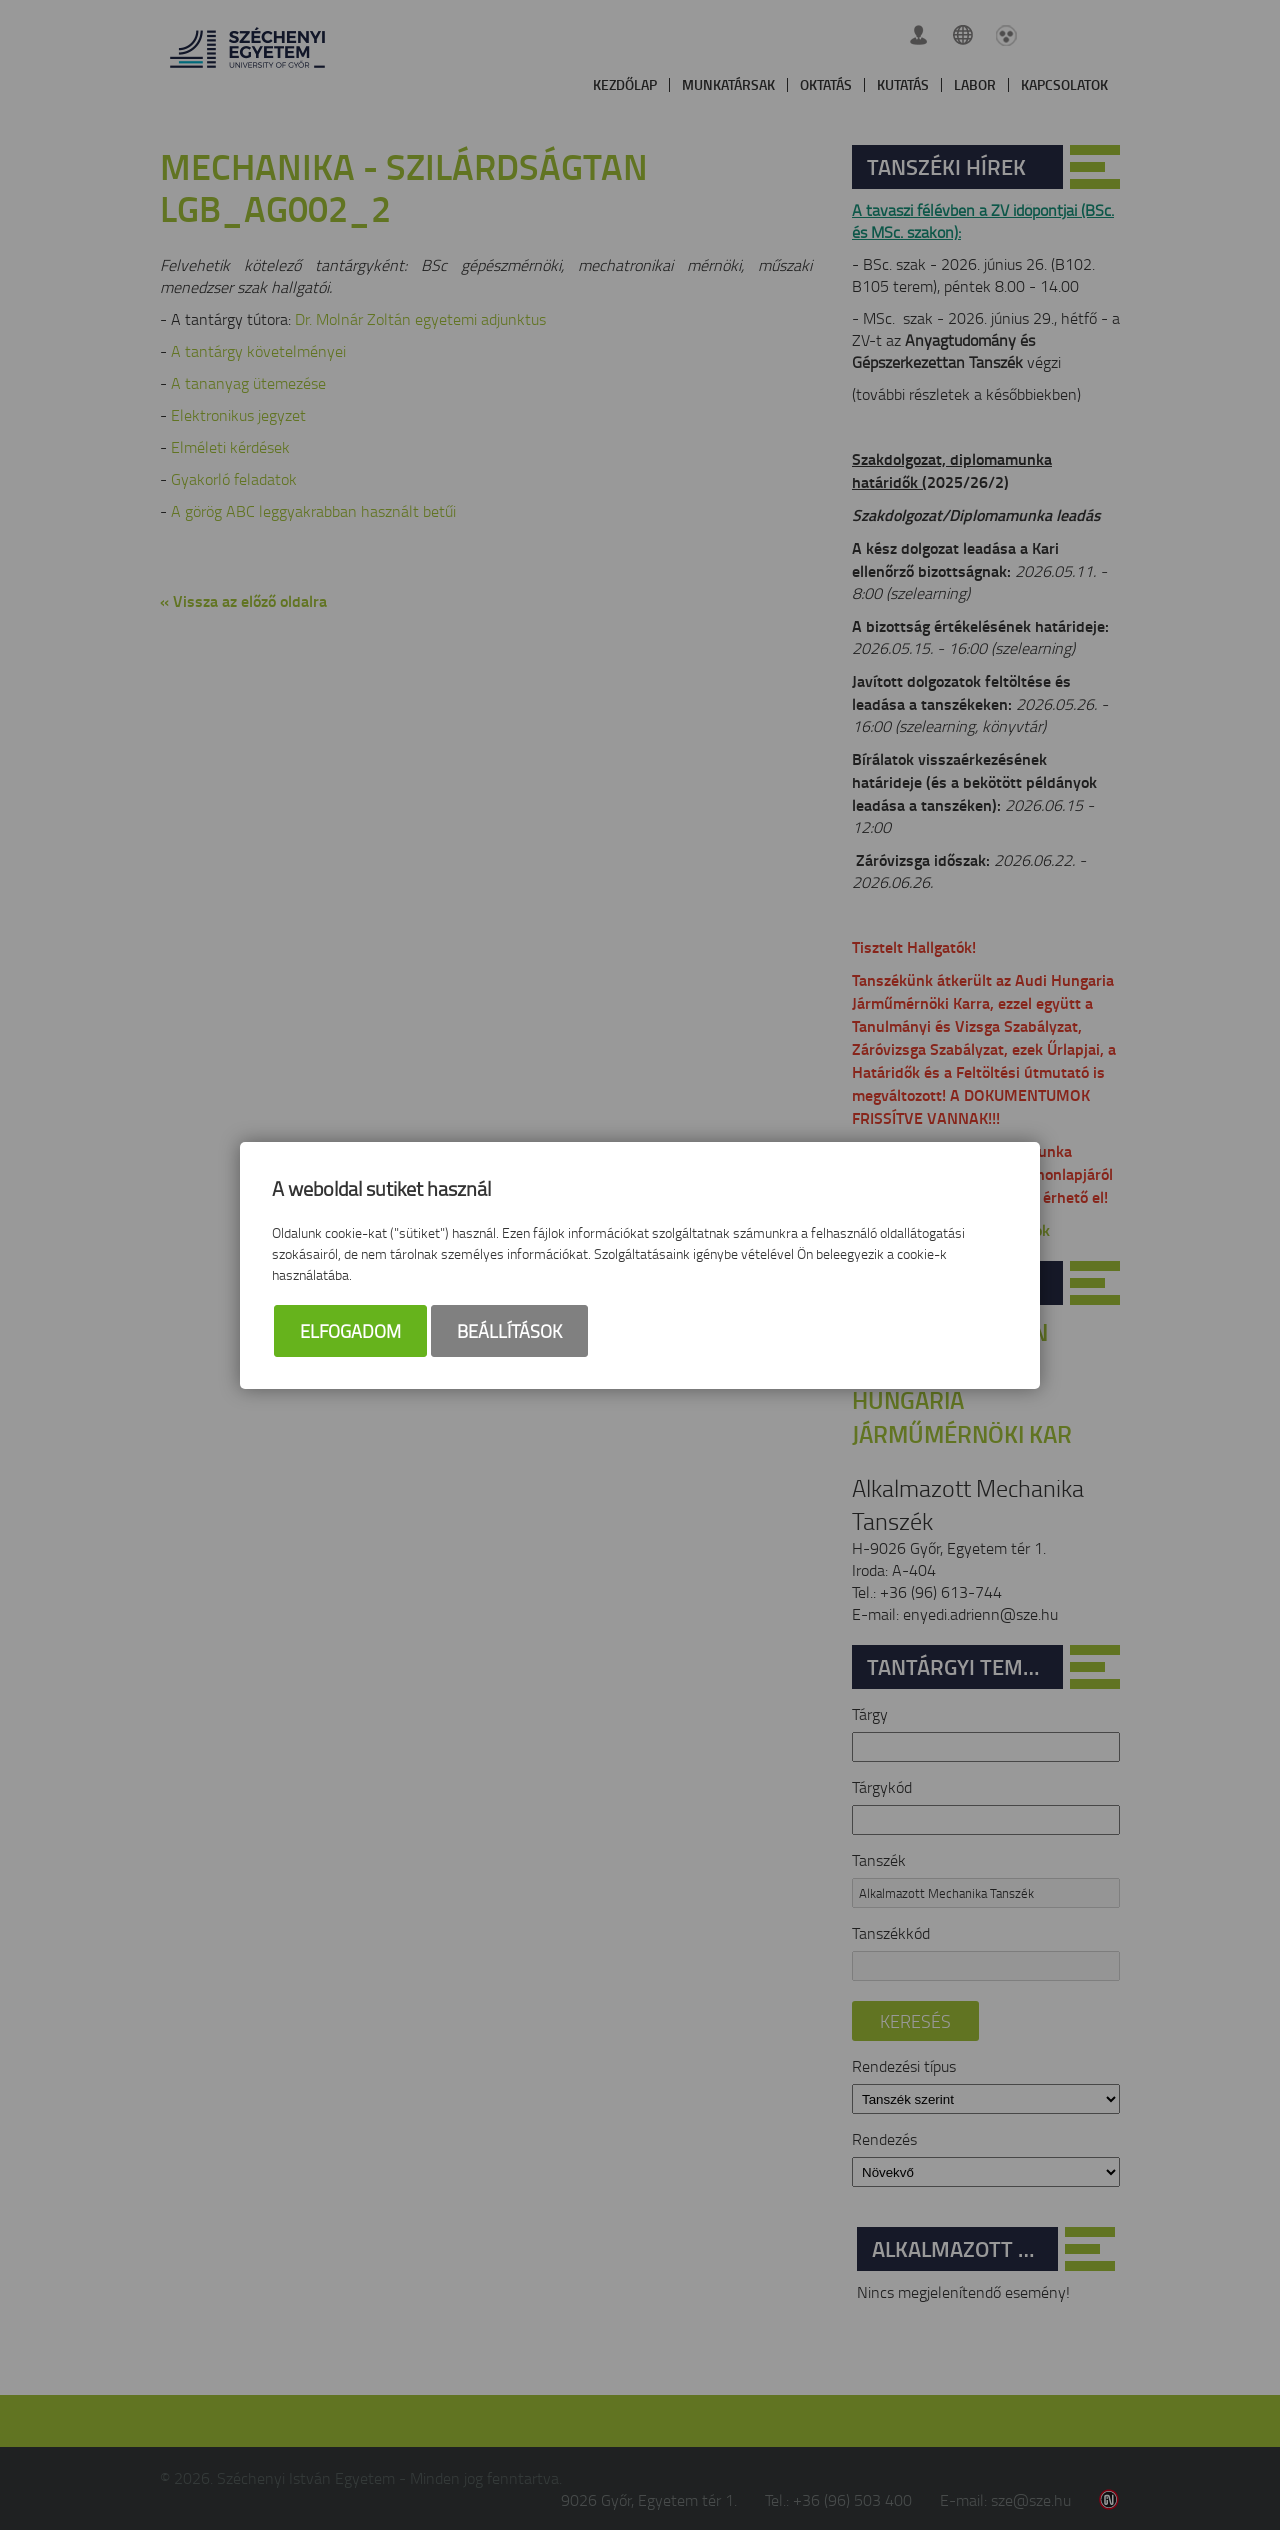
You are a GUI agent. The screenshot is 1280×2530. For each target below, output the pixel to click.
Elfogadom (350, 1331)
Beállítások (509, 1331)
